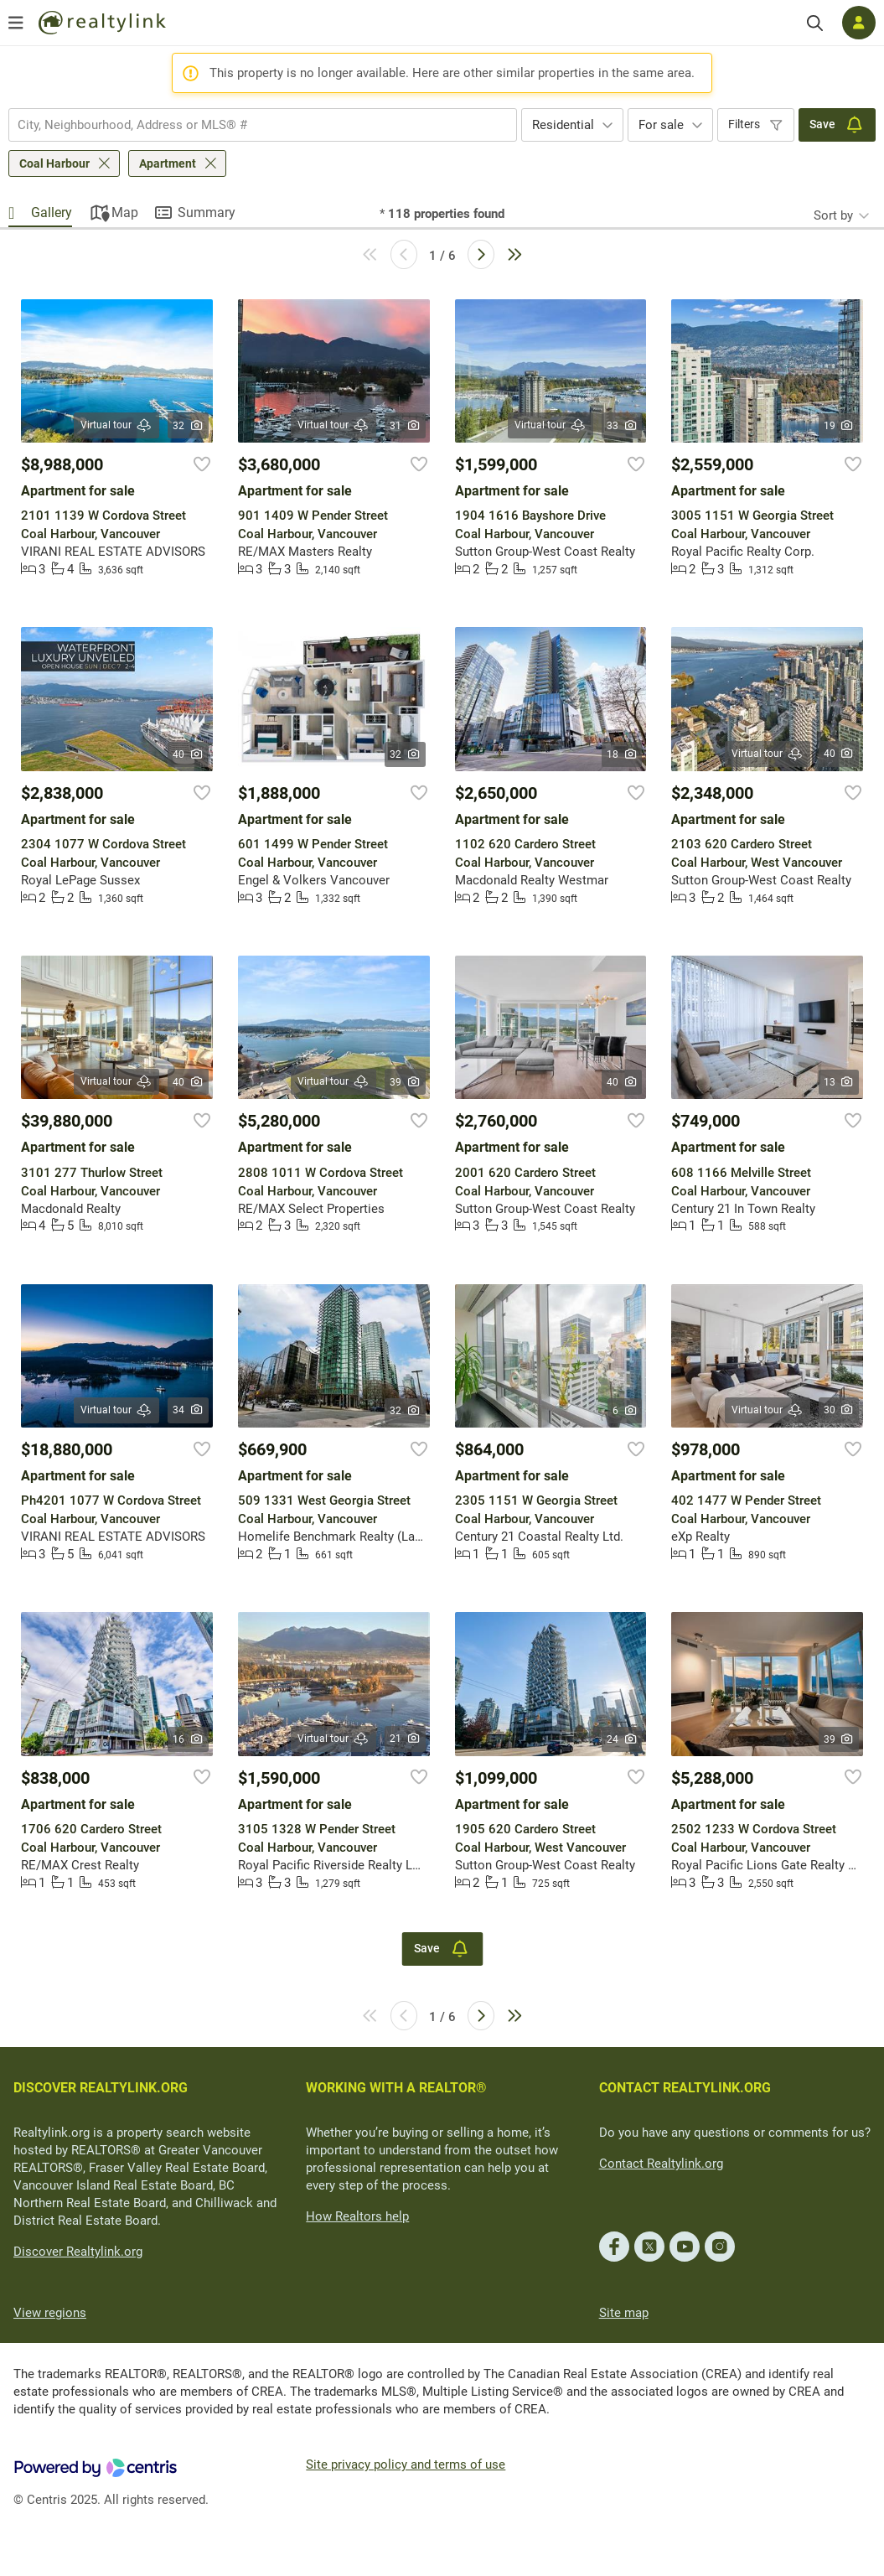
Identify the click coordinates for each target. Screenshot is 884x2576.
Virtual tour (116, 425)
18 (622, 754)
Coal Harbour (54, 163)
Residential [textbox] (563, 124)
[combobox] (262, 125)
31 (405, 426)
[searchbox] (252, 125)
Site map (624, 2312)
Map (124, 212)
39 (405, 1082)
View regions (49, 2312)
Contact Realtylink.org (661, 2163)
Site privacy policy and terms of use (405, 2464)
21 (405, 1738)
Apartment (167, 163)
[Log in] (859, 22)
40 (188, 754)
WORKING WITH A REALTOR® (396, 2088)
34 (188, 1410)
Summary (206, 212)
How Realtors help (357, 2216)
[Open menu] (16, 22)
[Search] (815, 23)
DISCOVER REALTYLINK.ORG (100, 2088)
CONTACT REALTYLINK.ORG (685, 2088)
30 (839, 1410)
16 (188, 1739)
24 (622, 1739)
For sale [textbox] (661, 124)
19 (839, 426)
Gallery (51, 212)
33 (622, 426)
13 (839, 1082)
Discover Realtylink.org (77, 2251)
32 (188, 426)
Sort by (833, 215)
